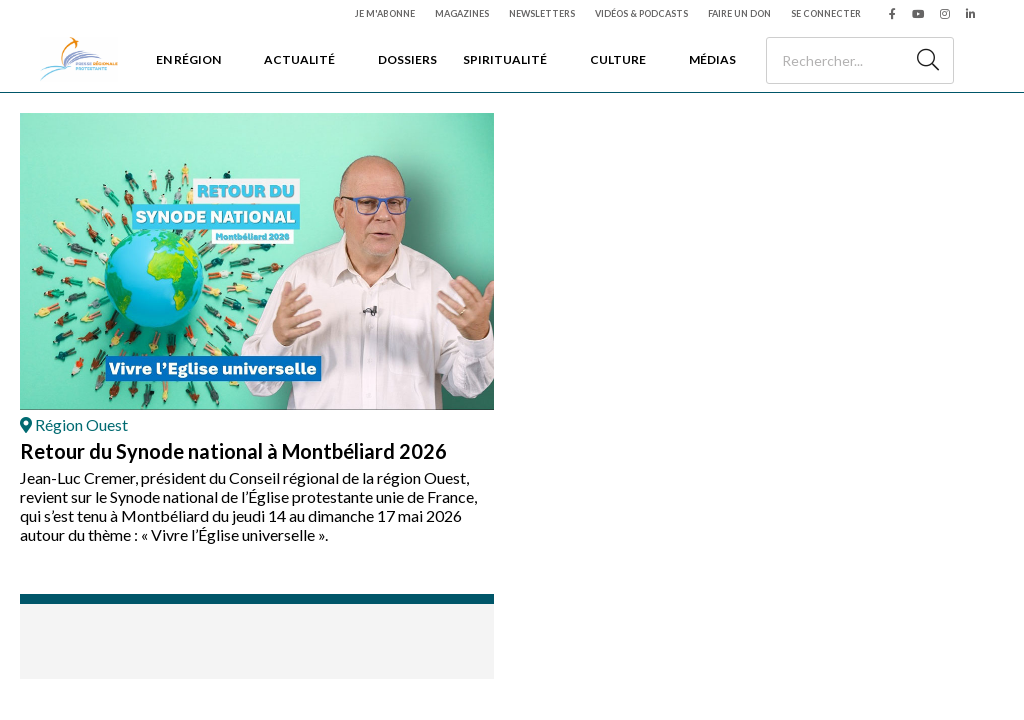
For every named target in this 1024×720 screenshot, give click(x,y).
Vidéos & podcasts (641, 13)
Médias (712, 59)
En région (188, 59)
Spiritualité (505, 59)
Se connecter (826, 13)
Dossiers (407, 59)
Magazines (462, 13)
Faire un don (739, 13)
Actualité (299, 59)
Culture (618, 59)
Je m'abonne (385, 13)
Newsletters (542, 13)
